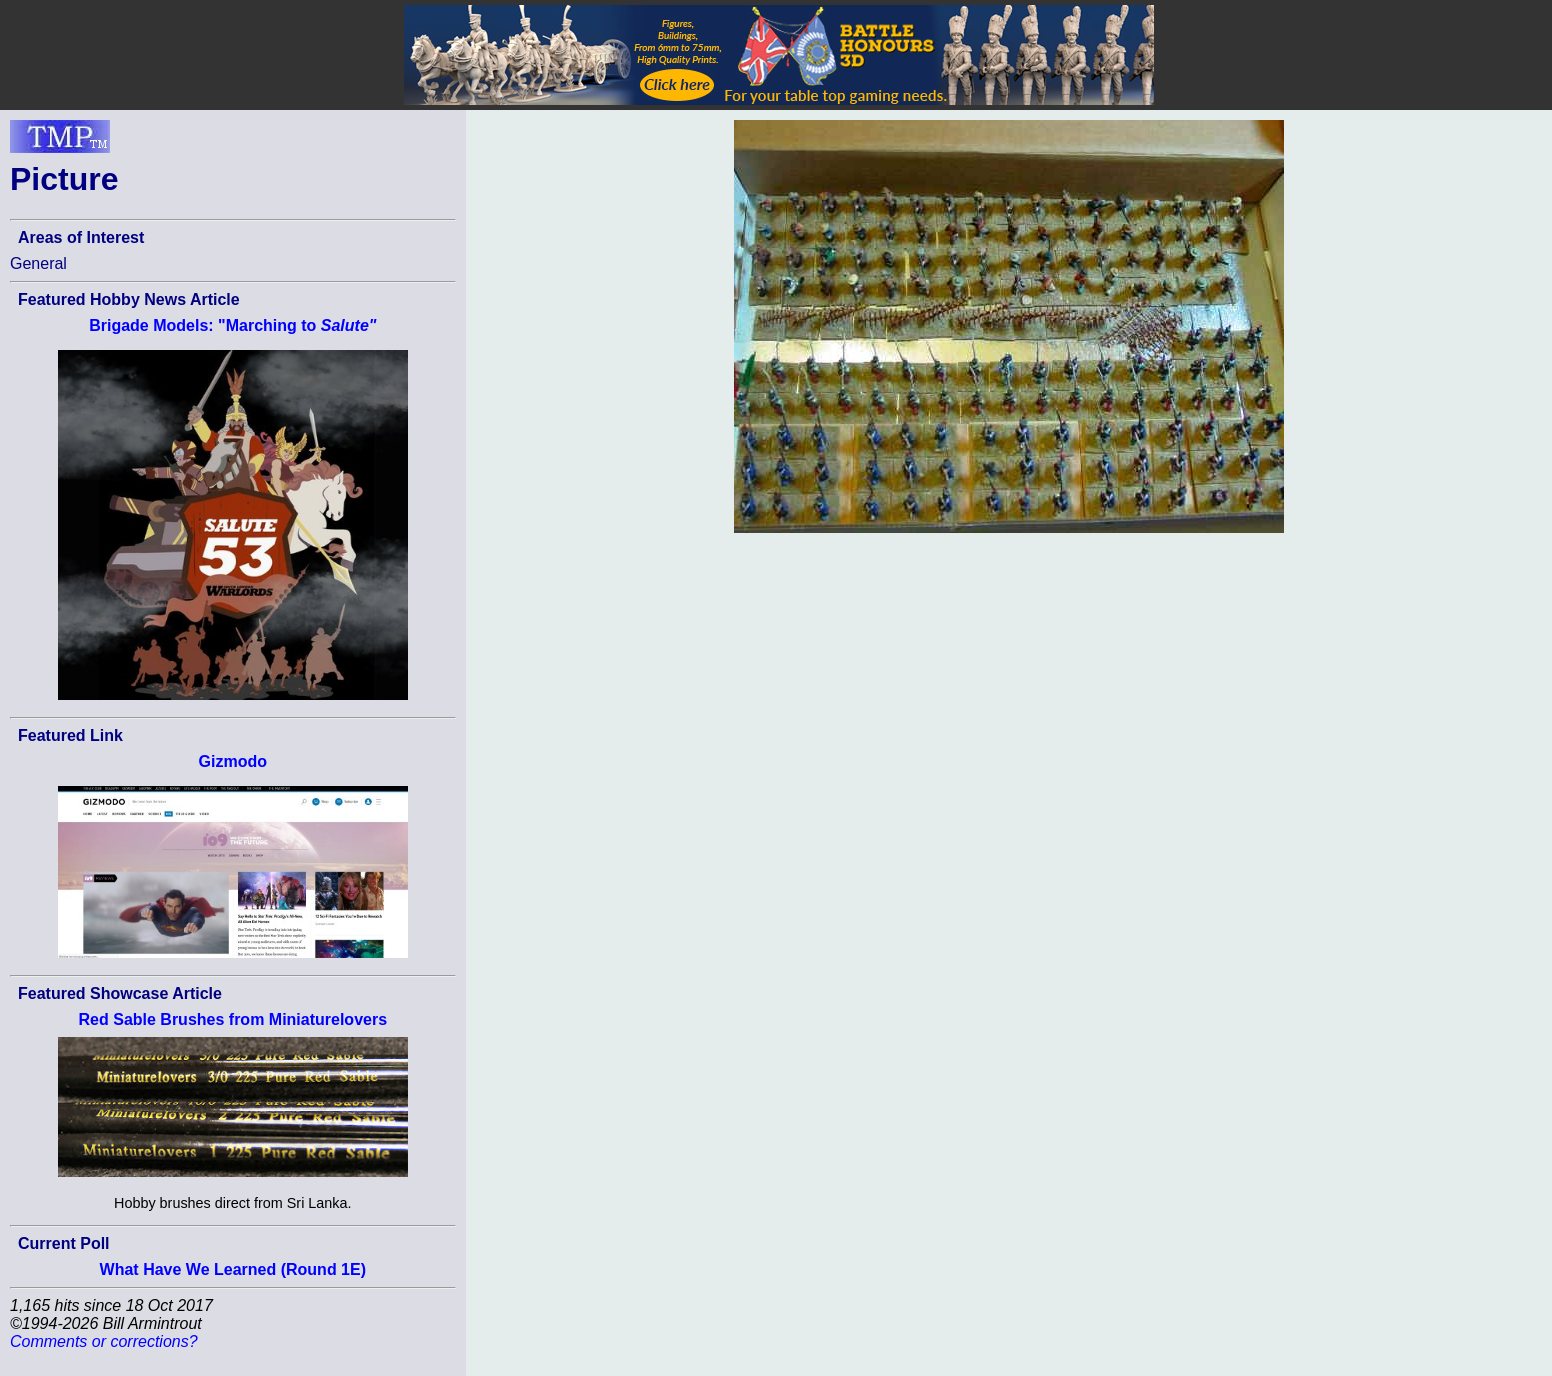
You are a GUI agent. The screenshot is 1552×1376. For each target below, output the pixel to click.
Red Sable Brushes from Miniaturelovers (233, 1019)
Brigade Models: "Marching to (232, 325)
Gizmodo (233, 761)
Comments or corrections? (104, 1341)
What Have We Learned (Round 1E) (233, 1269)
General (38, 263)
